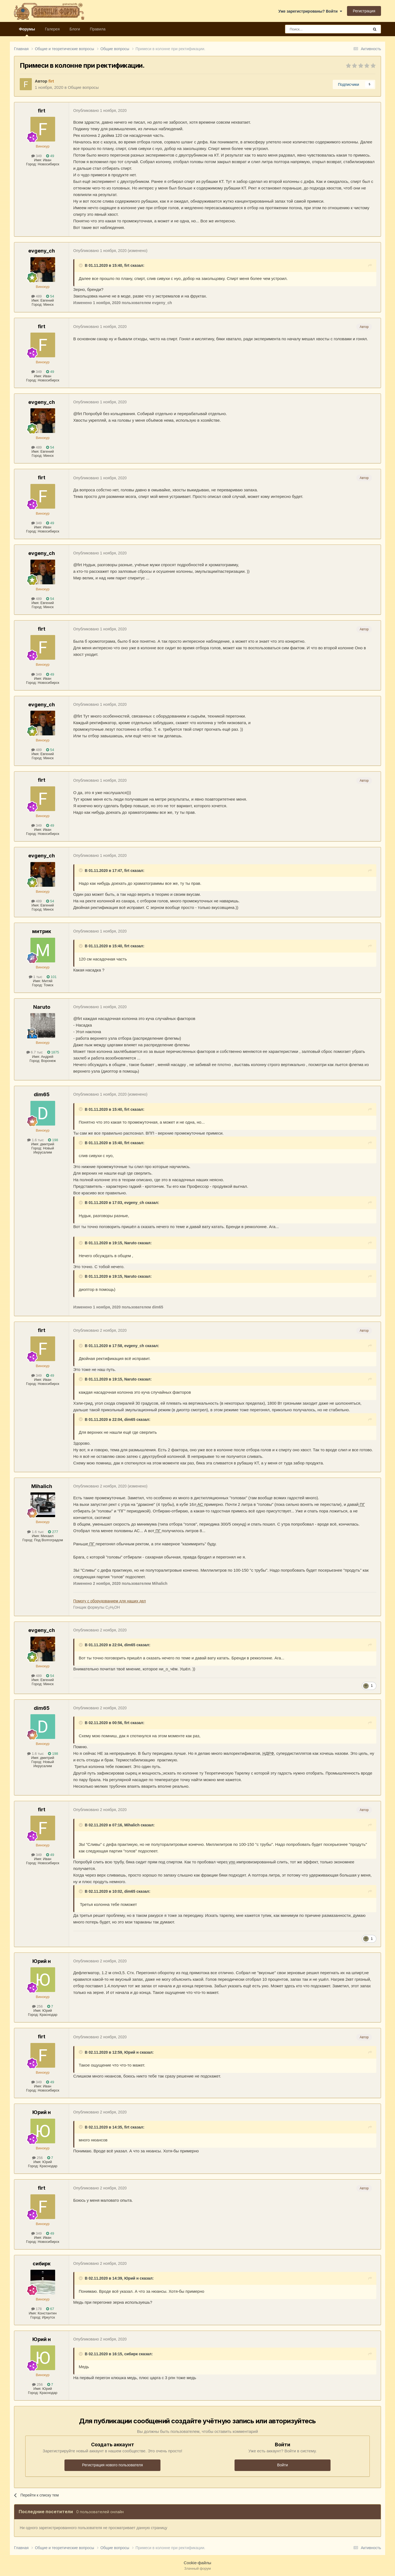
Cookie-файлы (197, 2562)
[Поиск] (314, 29)
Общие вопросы (83, 87)
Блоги (75, 29)
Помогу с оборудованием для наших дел (109, 1601)
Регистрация (364, 11)
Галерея (52, 29)
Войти (282, 2465)
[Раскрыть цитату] (81, 265)
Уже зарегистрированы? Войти (310, 11)
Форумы (27, 31)
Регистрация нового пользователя (112, 2465)
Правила (98, 29)
